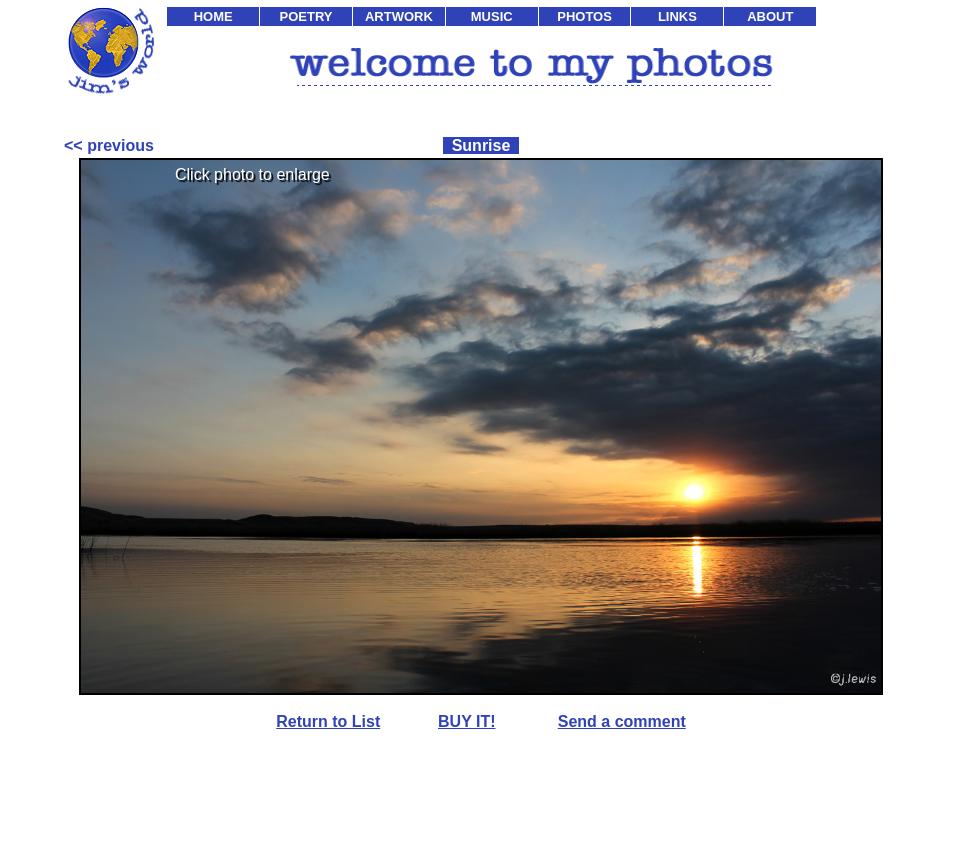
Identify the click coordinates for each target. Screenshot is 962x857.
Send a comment (622, 721)
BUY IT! (466, 721)
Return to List (328, 721)
